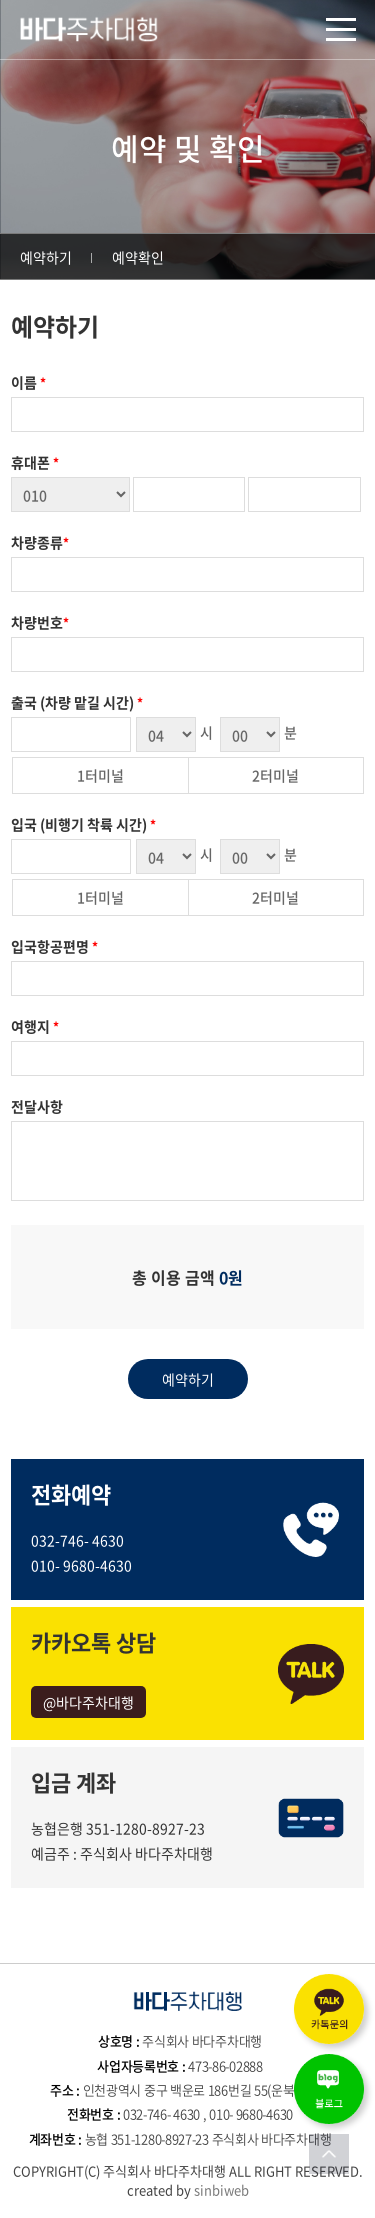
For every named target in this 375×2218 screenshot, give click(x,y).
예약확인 (138, 257)
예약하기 (46, 257)
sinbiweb (221, 2189)
